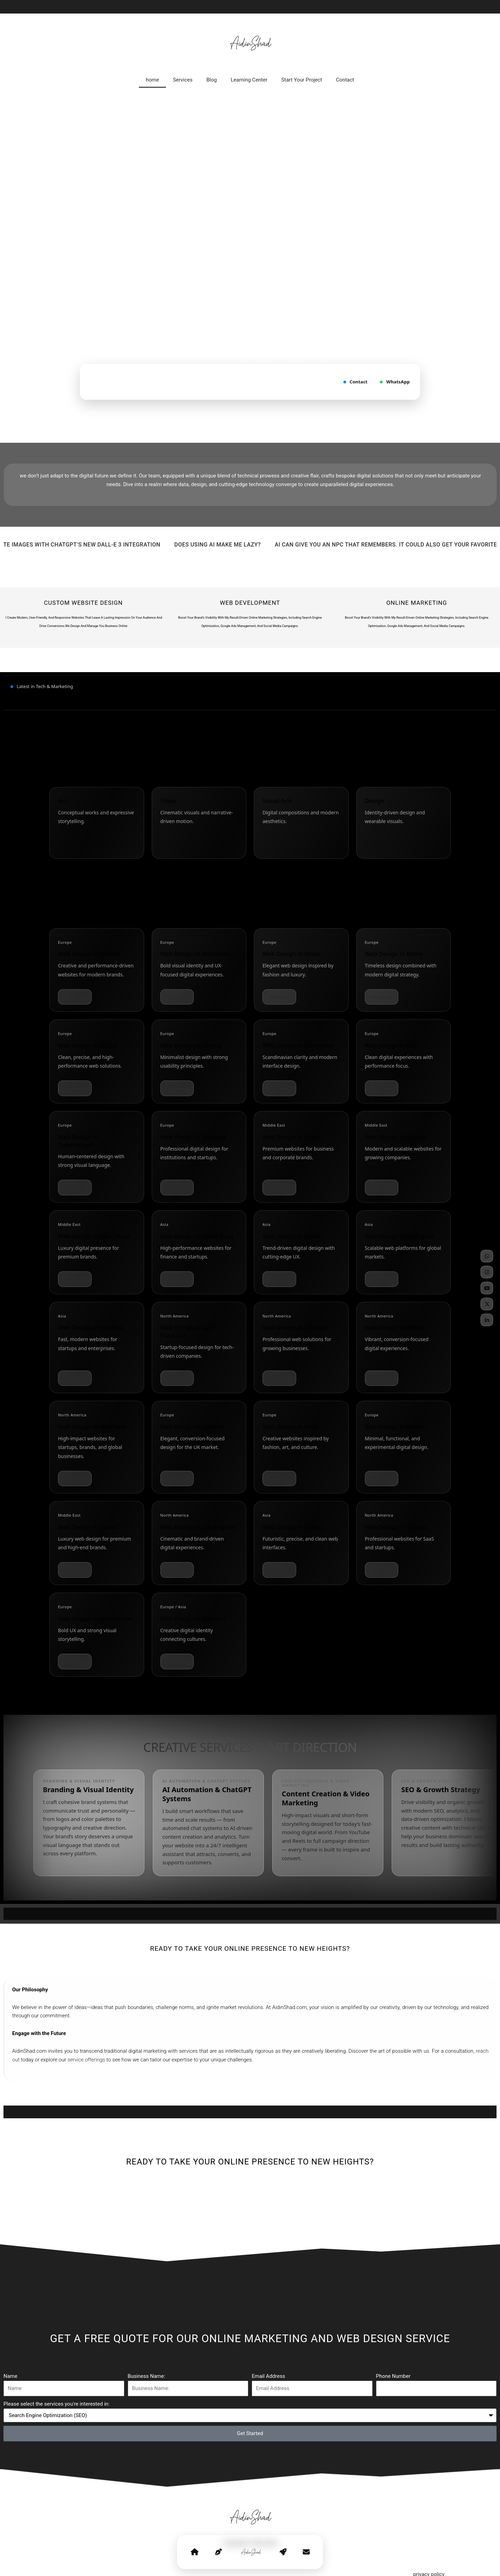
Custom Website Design (83, 602)
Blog (212, 80)
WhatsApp (395, 382)
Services (183, 80)
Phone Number (393, 2376)
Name (10, 2376)
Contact (345, 80)
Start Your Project (301, 80)
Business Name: (146, 2376)
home (152, 80)
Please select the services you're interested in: (56, 2404)
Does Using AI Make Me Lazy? (231, 544)
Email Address (268, 2376)
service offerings (86, 2060)
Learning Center (249, 80)
